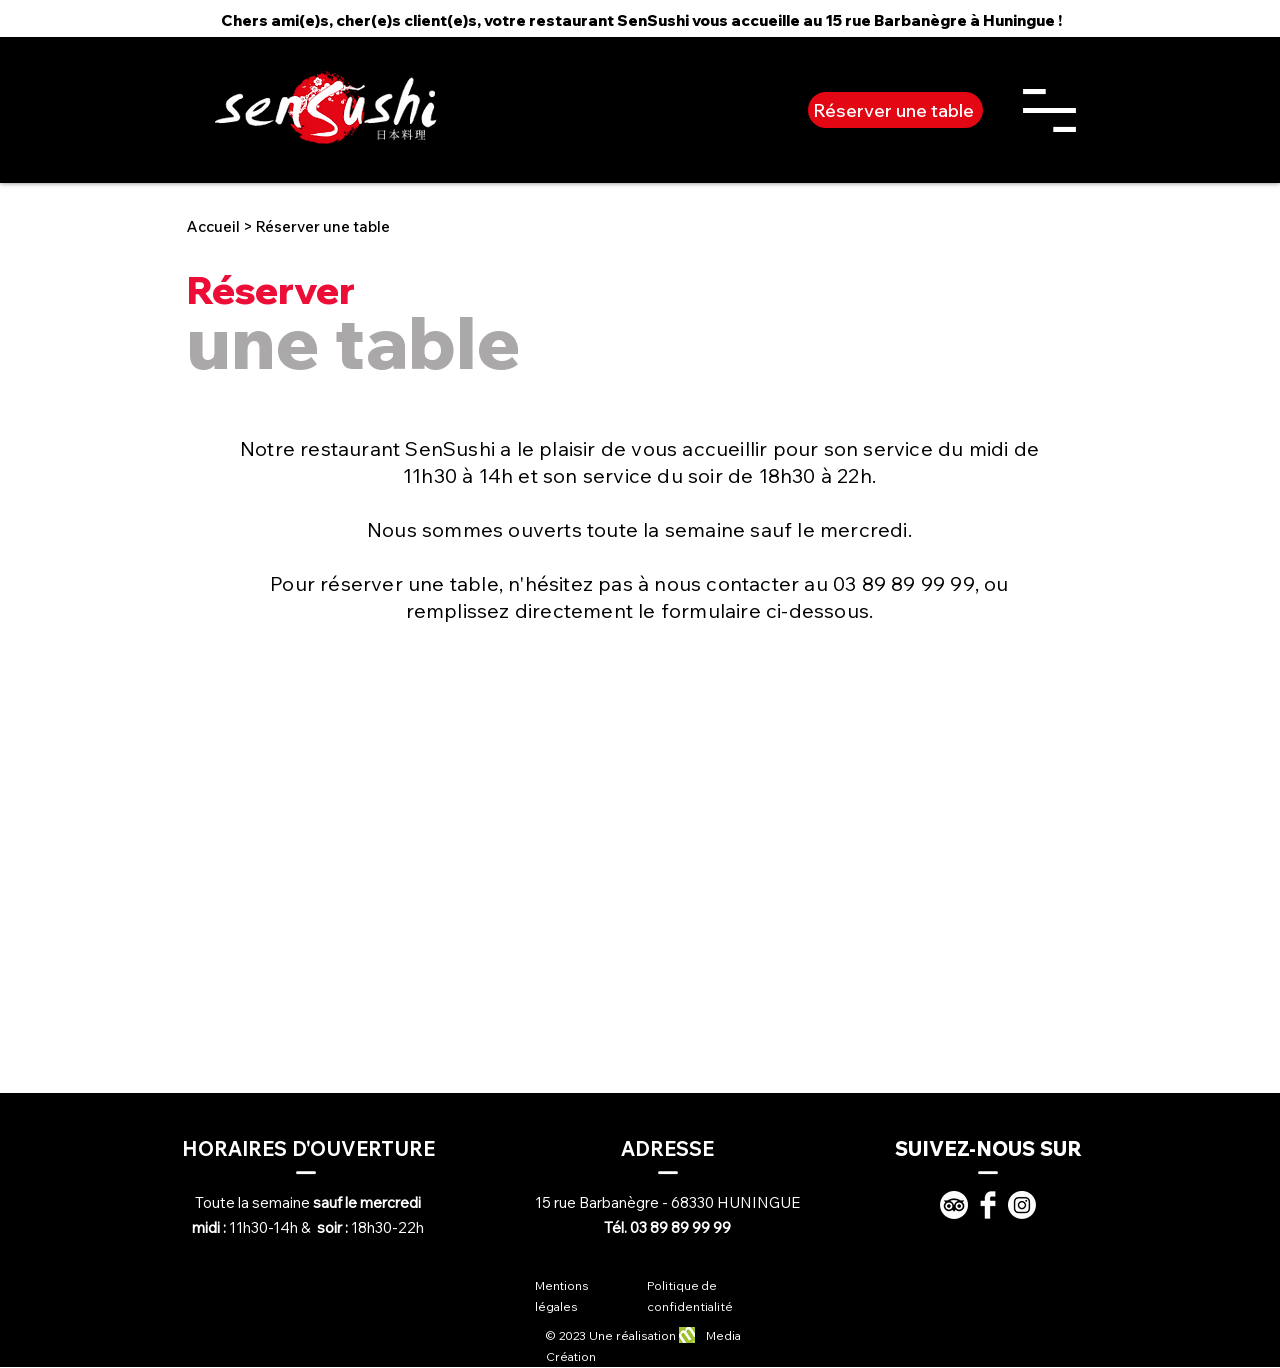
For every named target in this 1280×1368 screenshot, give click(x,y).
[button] (1049, 110)
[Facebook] (988, 1205)
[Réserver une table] (895, 110)
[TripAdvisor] (954, 1205)
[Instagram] (1022, 1205)
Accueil (213, 226)
